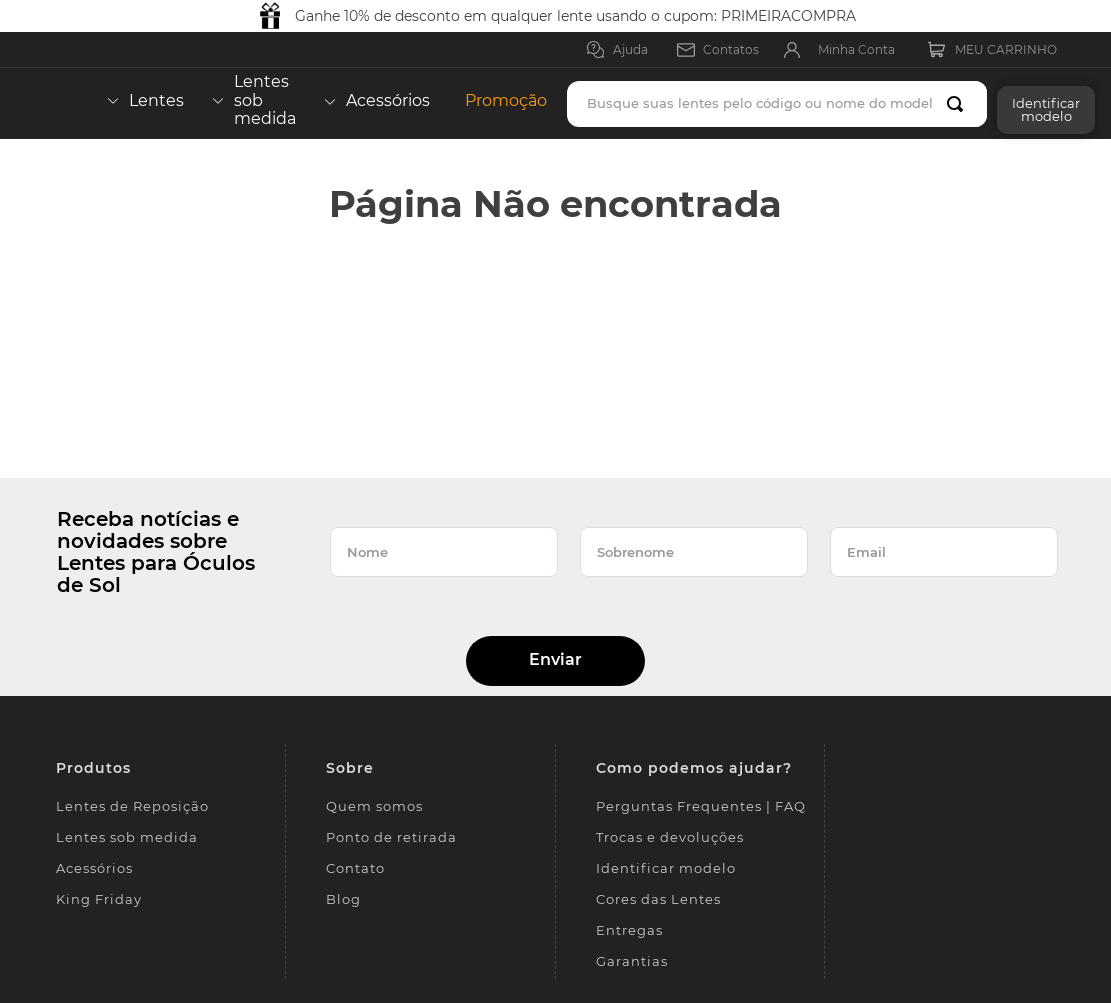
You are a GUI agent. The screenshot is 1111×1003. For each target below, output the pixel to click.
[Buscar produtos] (959, 104)
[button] (1041, 103)
